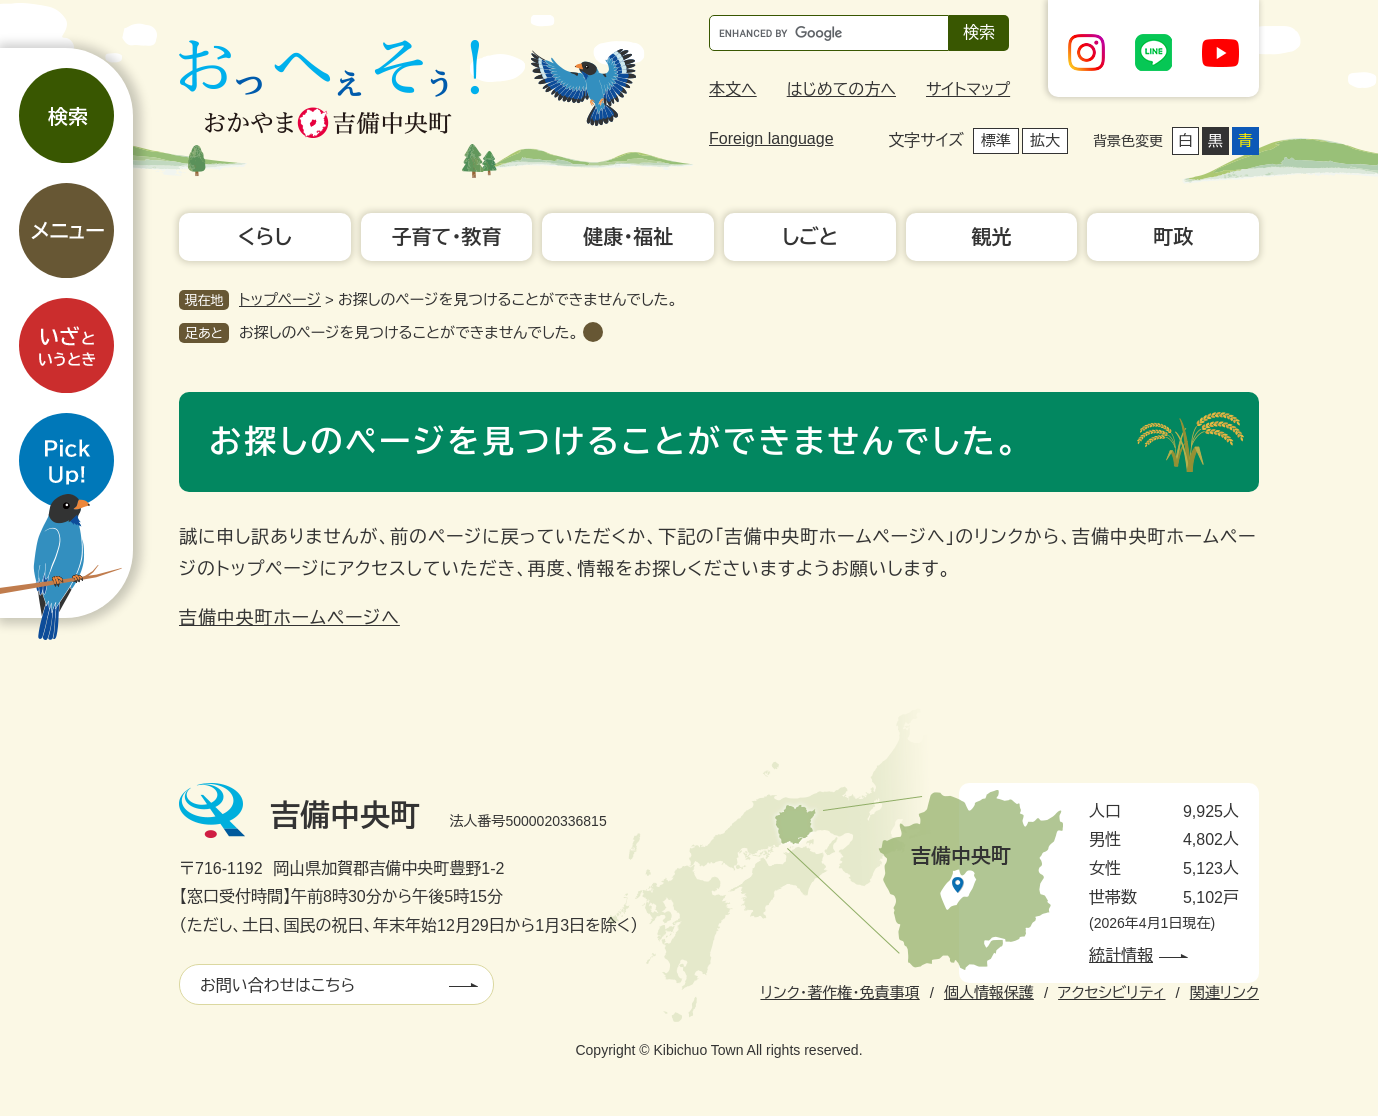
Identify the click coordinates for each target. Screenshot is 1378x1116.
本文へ (733, 89)
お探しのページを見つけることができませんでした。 (408, 332)
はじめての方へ (841, 89)
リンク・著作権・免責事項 (839, 992)
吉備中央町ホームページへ (289, 618)
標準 (996, 140)
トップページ (280, 299)
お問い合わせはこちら (277, 985)
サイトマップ (968, 89)
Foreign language (771, 138)
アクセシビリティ (1111, 992)
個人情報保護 (989, 992)
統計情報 (1121, 955)
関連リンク (1224, 992)
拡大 (1045, 140)
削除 (593, 332)
